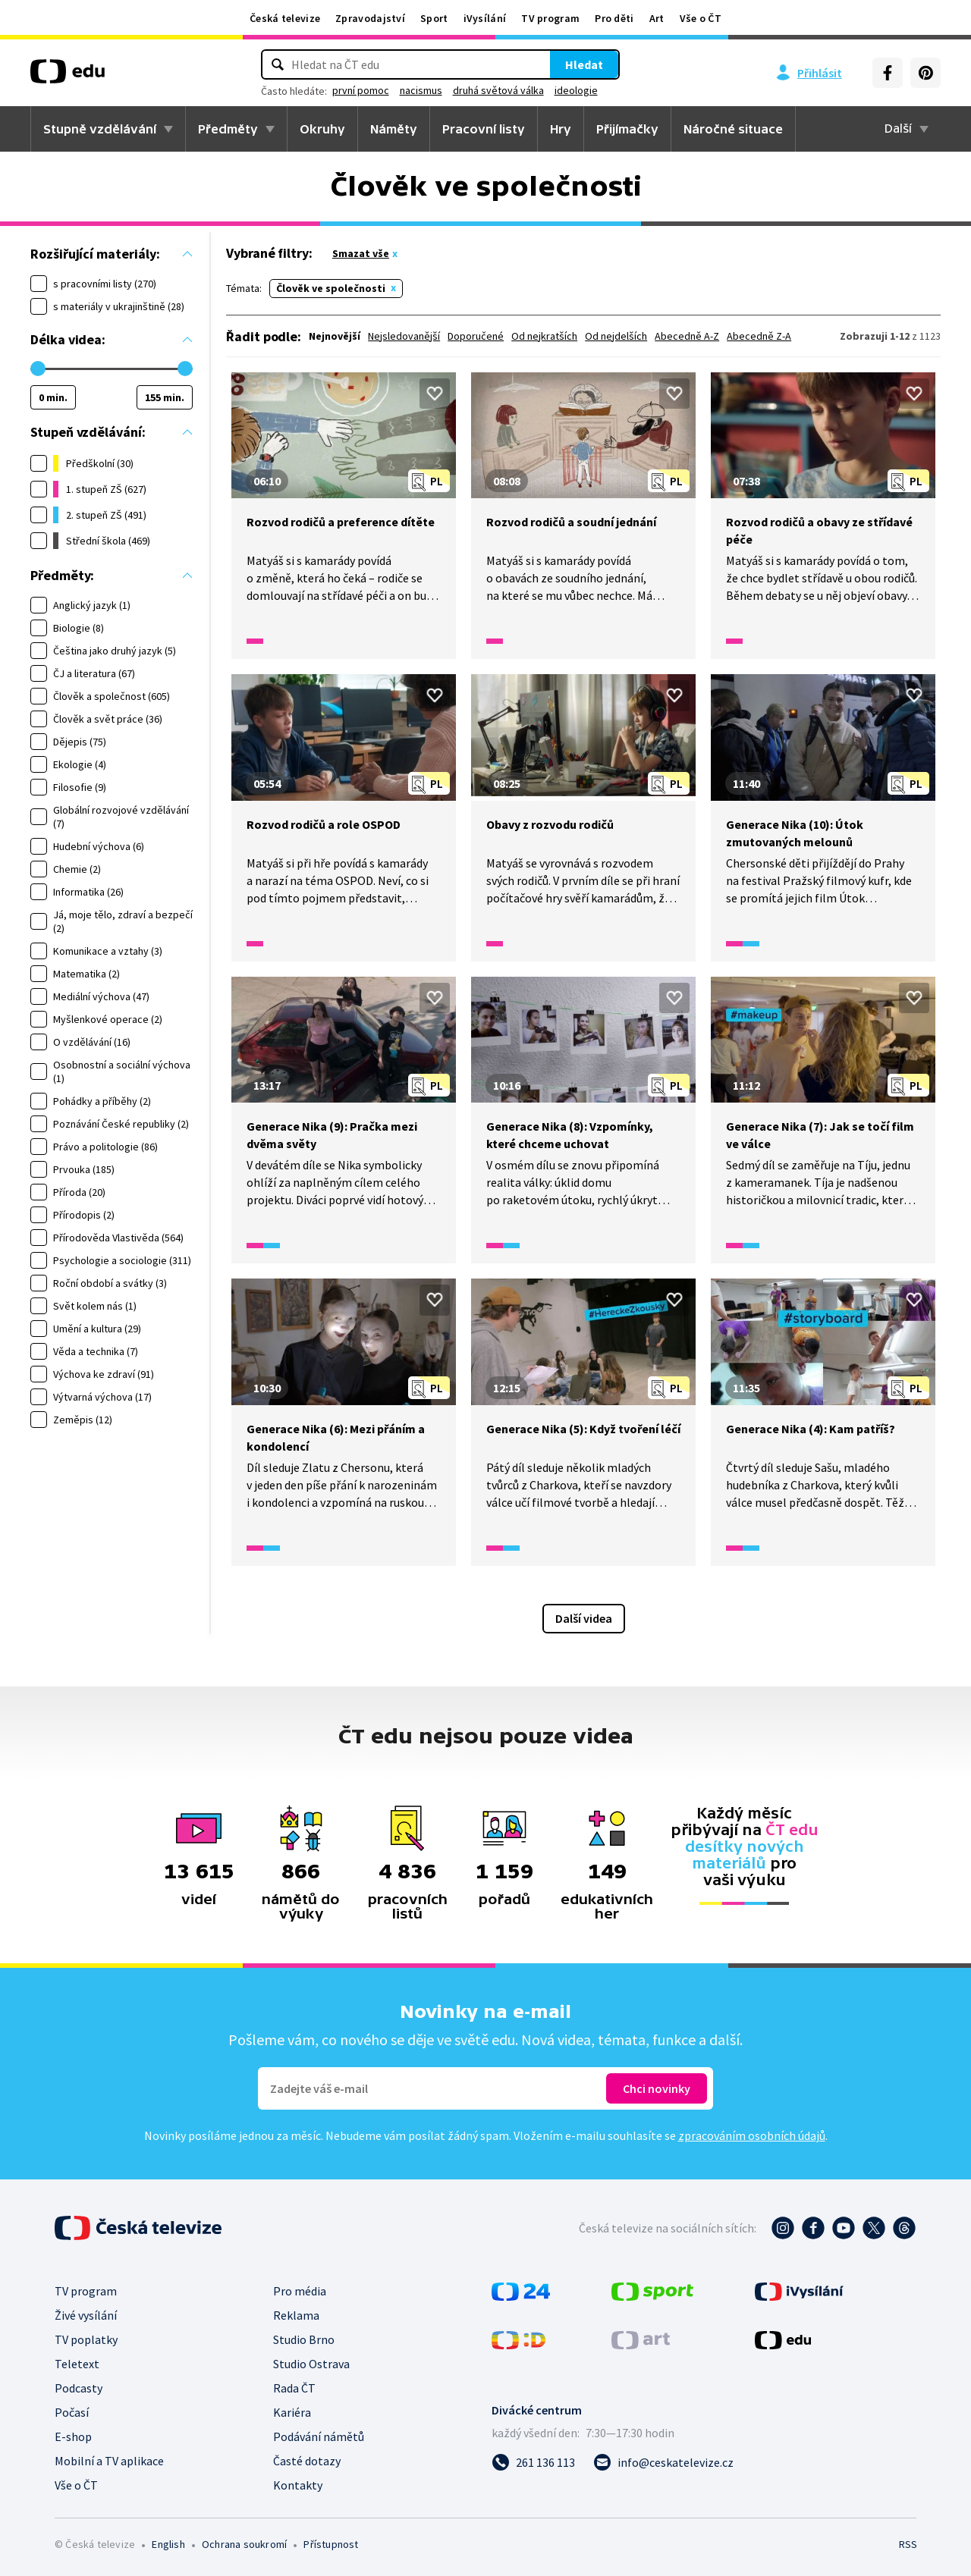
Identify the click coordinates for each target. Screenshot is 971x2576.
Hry (560, 129)
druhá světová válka (520, 90)
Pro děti (614, 18)
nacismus (443, 90)
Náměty (393, 129)
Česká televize (285, 18)
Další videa (583, 1618)
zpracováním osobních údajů (751, 2135)
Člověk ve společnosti (330, 288)
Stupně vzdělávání (99, 129)
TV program (550, 18)
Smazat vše (360, 253)
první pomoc (382, 90)
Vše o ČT (700, 18)
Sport (434, 18)
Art (657, 18)
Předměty (228, 129)
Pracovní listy (483, 129)
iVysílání (485, 18)
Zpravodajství (370, 18)
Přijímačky (627, 129)
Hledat (561, 64)
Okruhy (322, 129)
